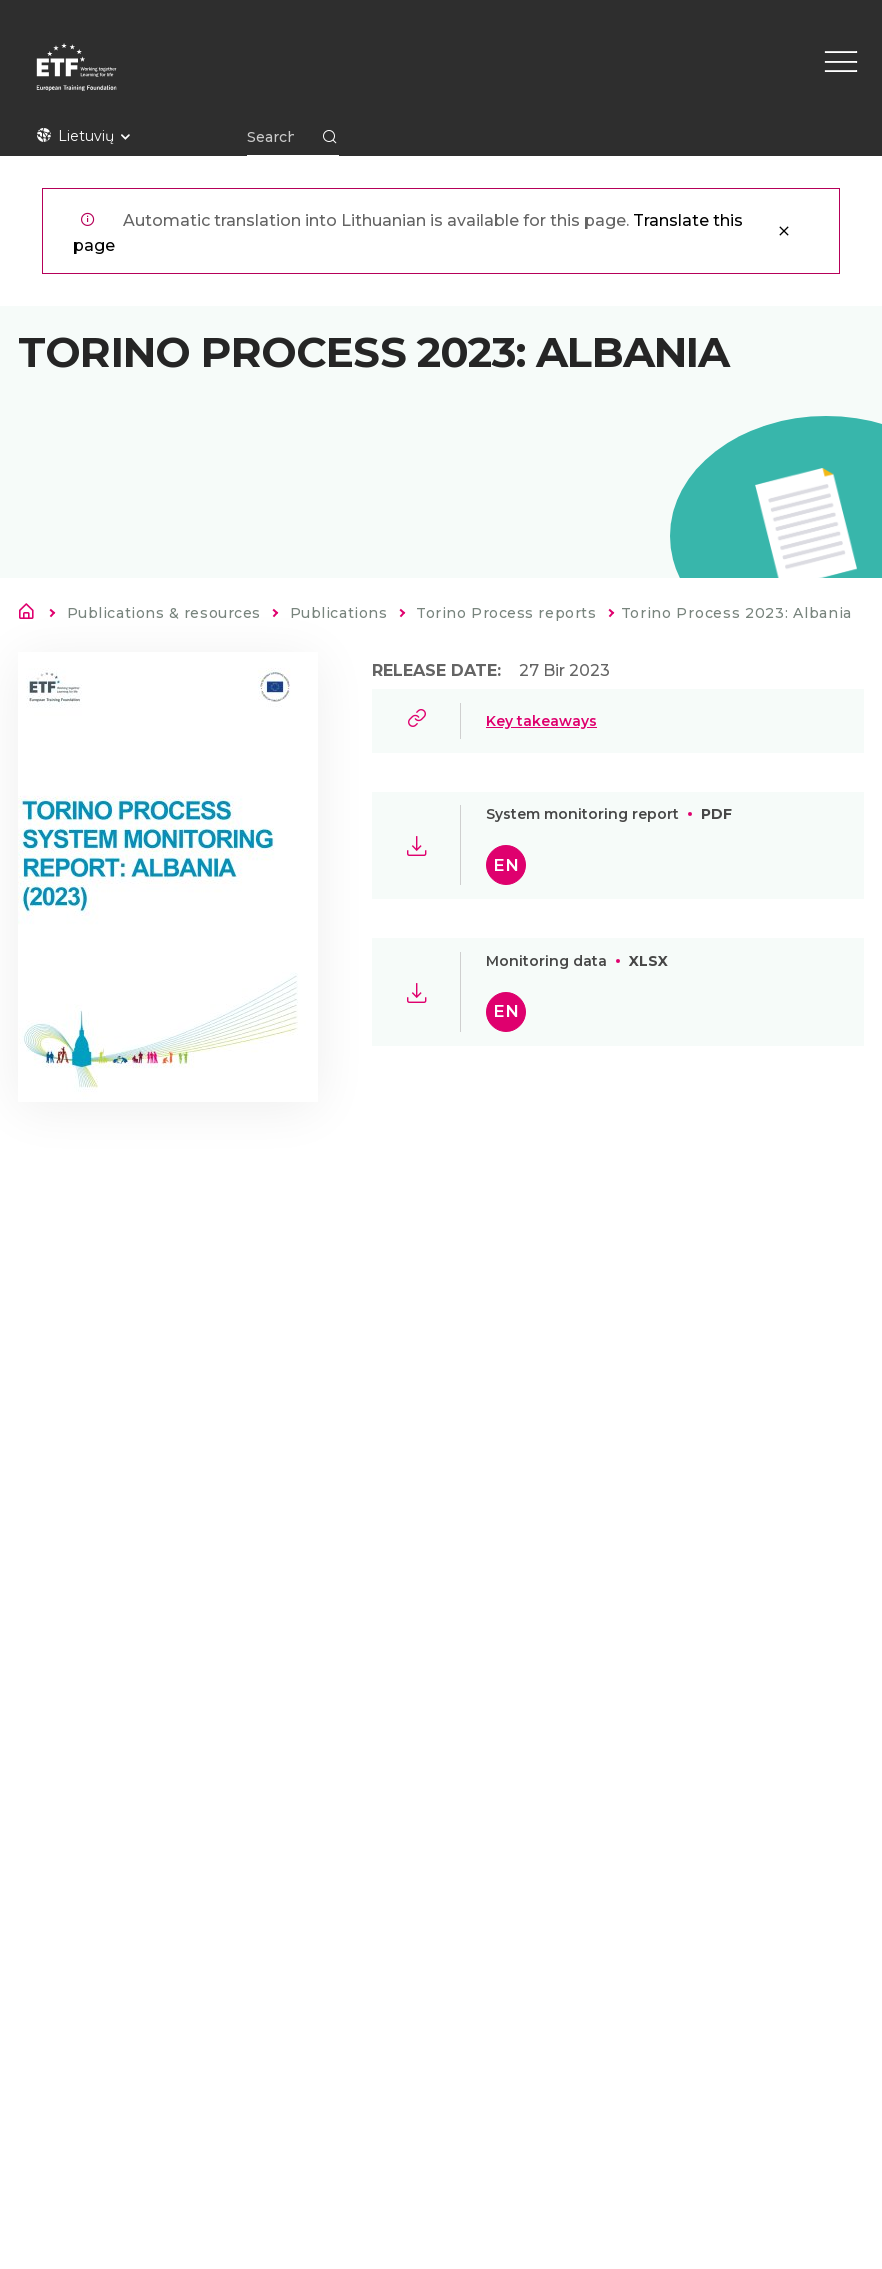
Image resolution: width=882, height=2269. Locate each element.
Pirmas (32, 615)
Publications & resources (164, 613)
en (506, 865)
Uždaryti (784, 231)
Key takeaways (541, 721)
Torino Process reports (506, 613)
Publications (339, 613)
